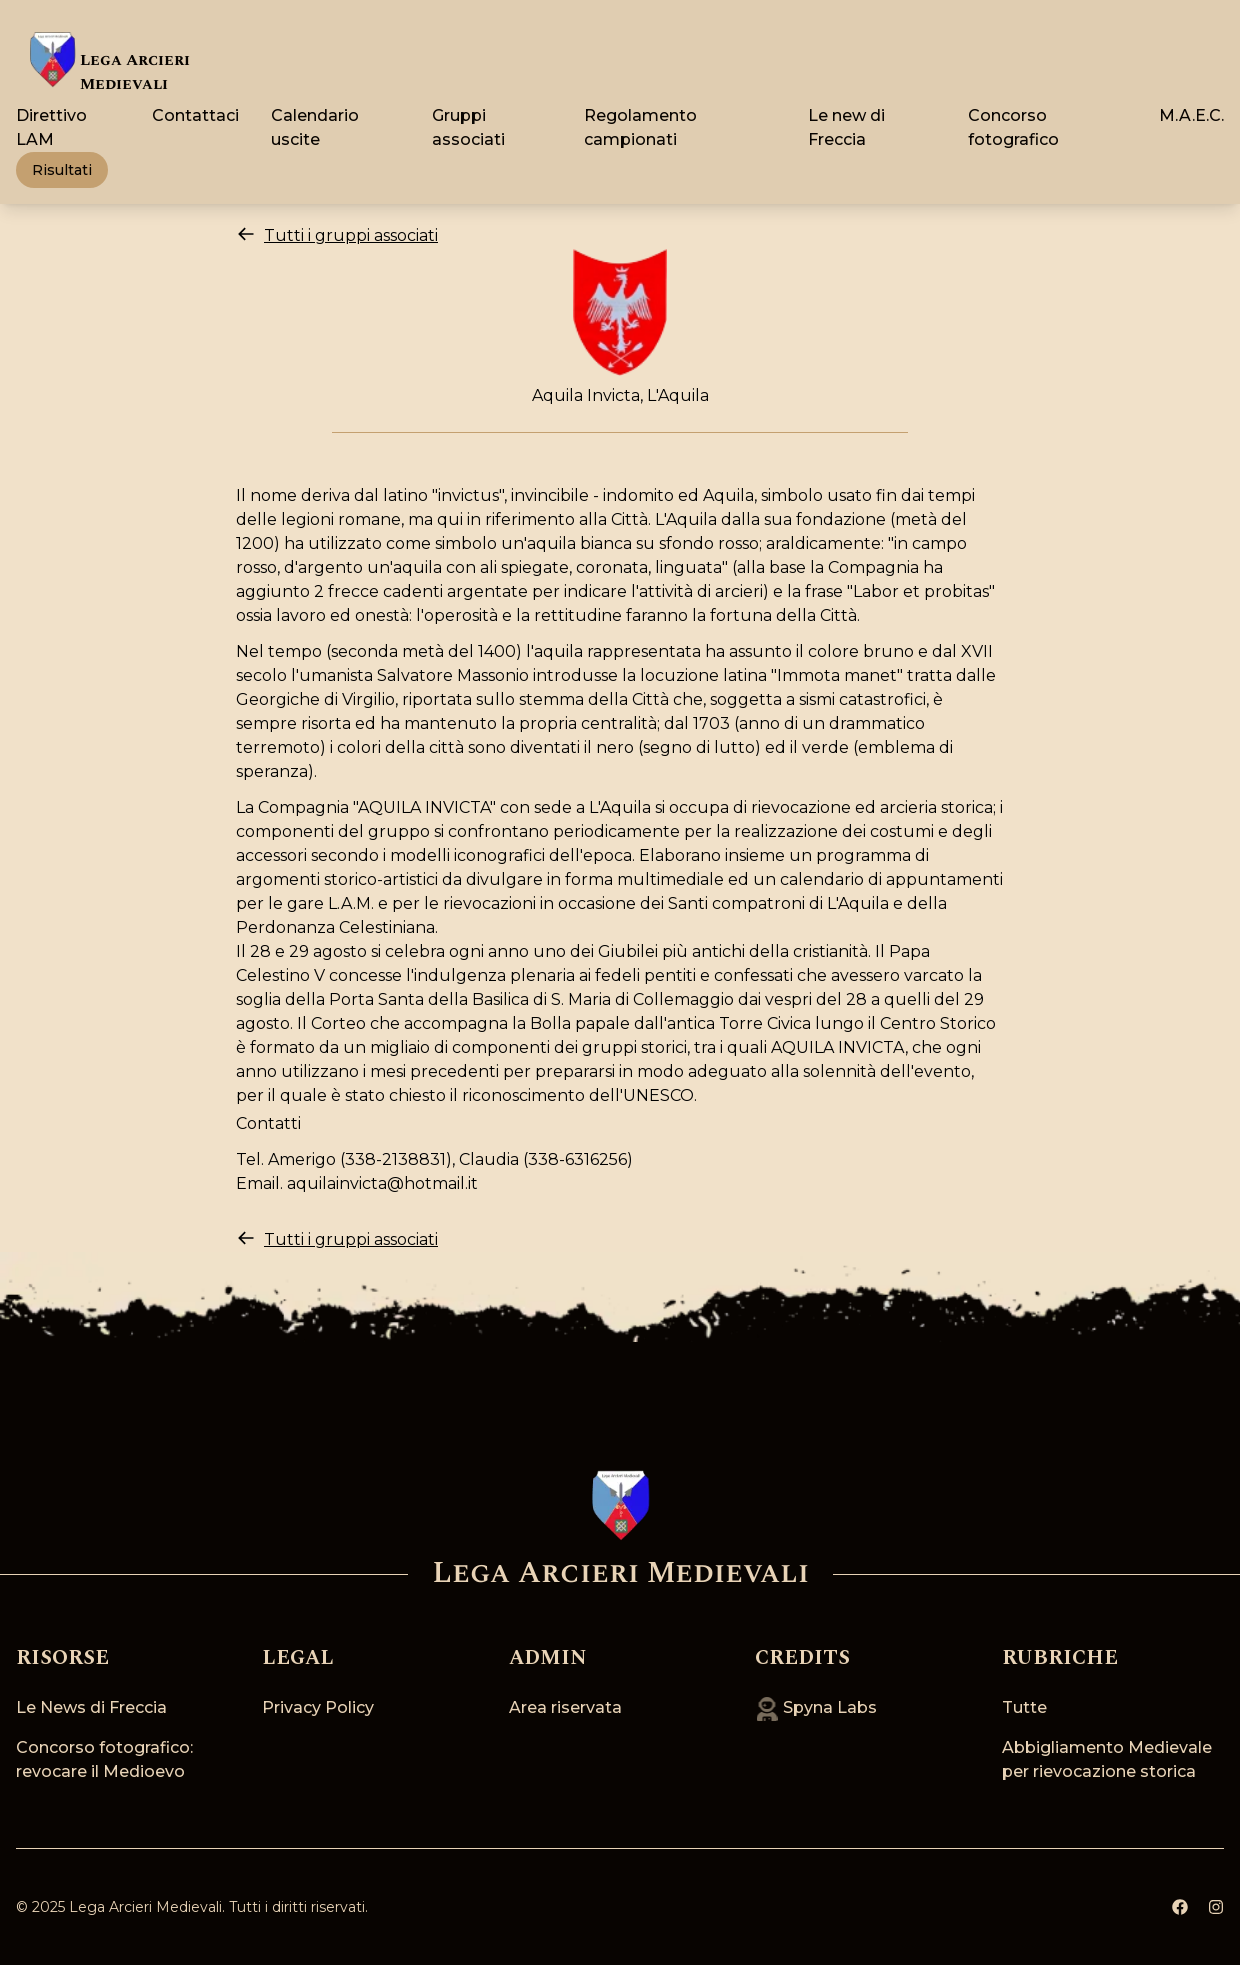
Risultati (62, 170)
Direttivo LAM (51, 127)
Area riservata (565, 1707)
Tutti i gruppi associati (337, 234)
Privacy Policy (318, 1707)
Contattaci (195, 115)
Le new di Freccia (846, 127)
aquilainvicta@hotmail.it (382, 1183)
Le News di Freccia (91, 1707)
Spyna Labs (816, 1707)
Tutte (1024, 1707)
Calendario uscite (315, 127)
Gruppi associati (468, 127)
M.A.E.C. (1191, 115)
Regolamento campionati (640, 127)
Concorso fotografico (1013, 127)
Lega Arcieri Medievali (145, 1907)
